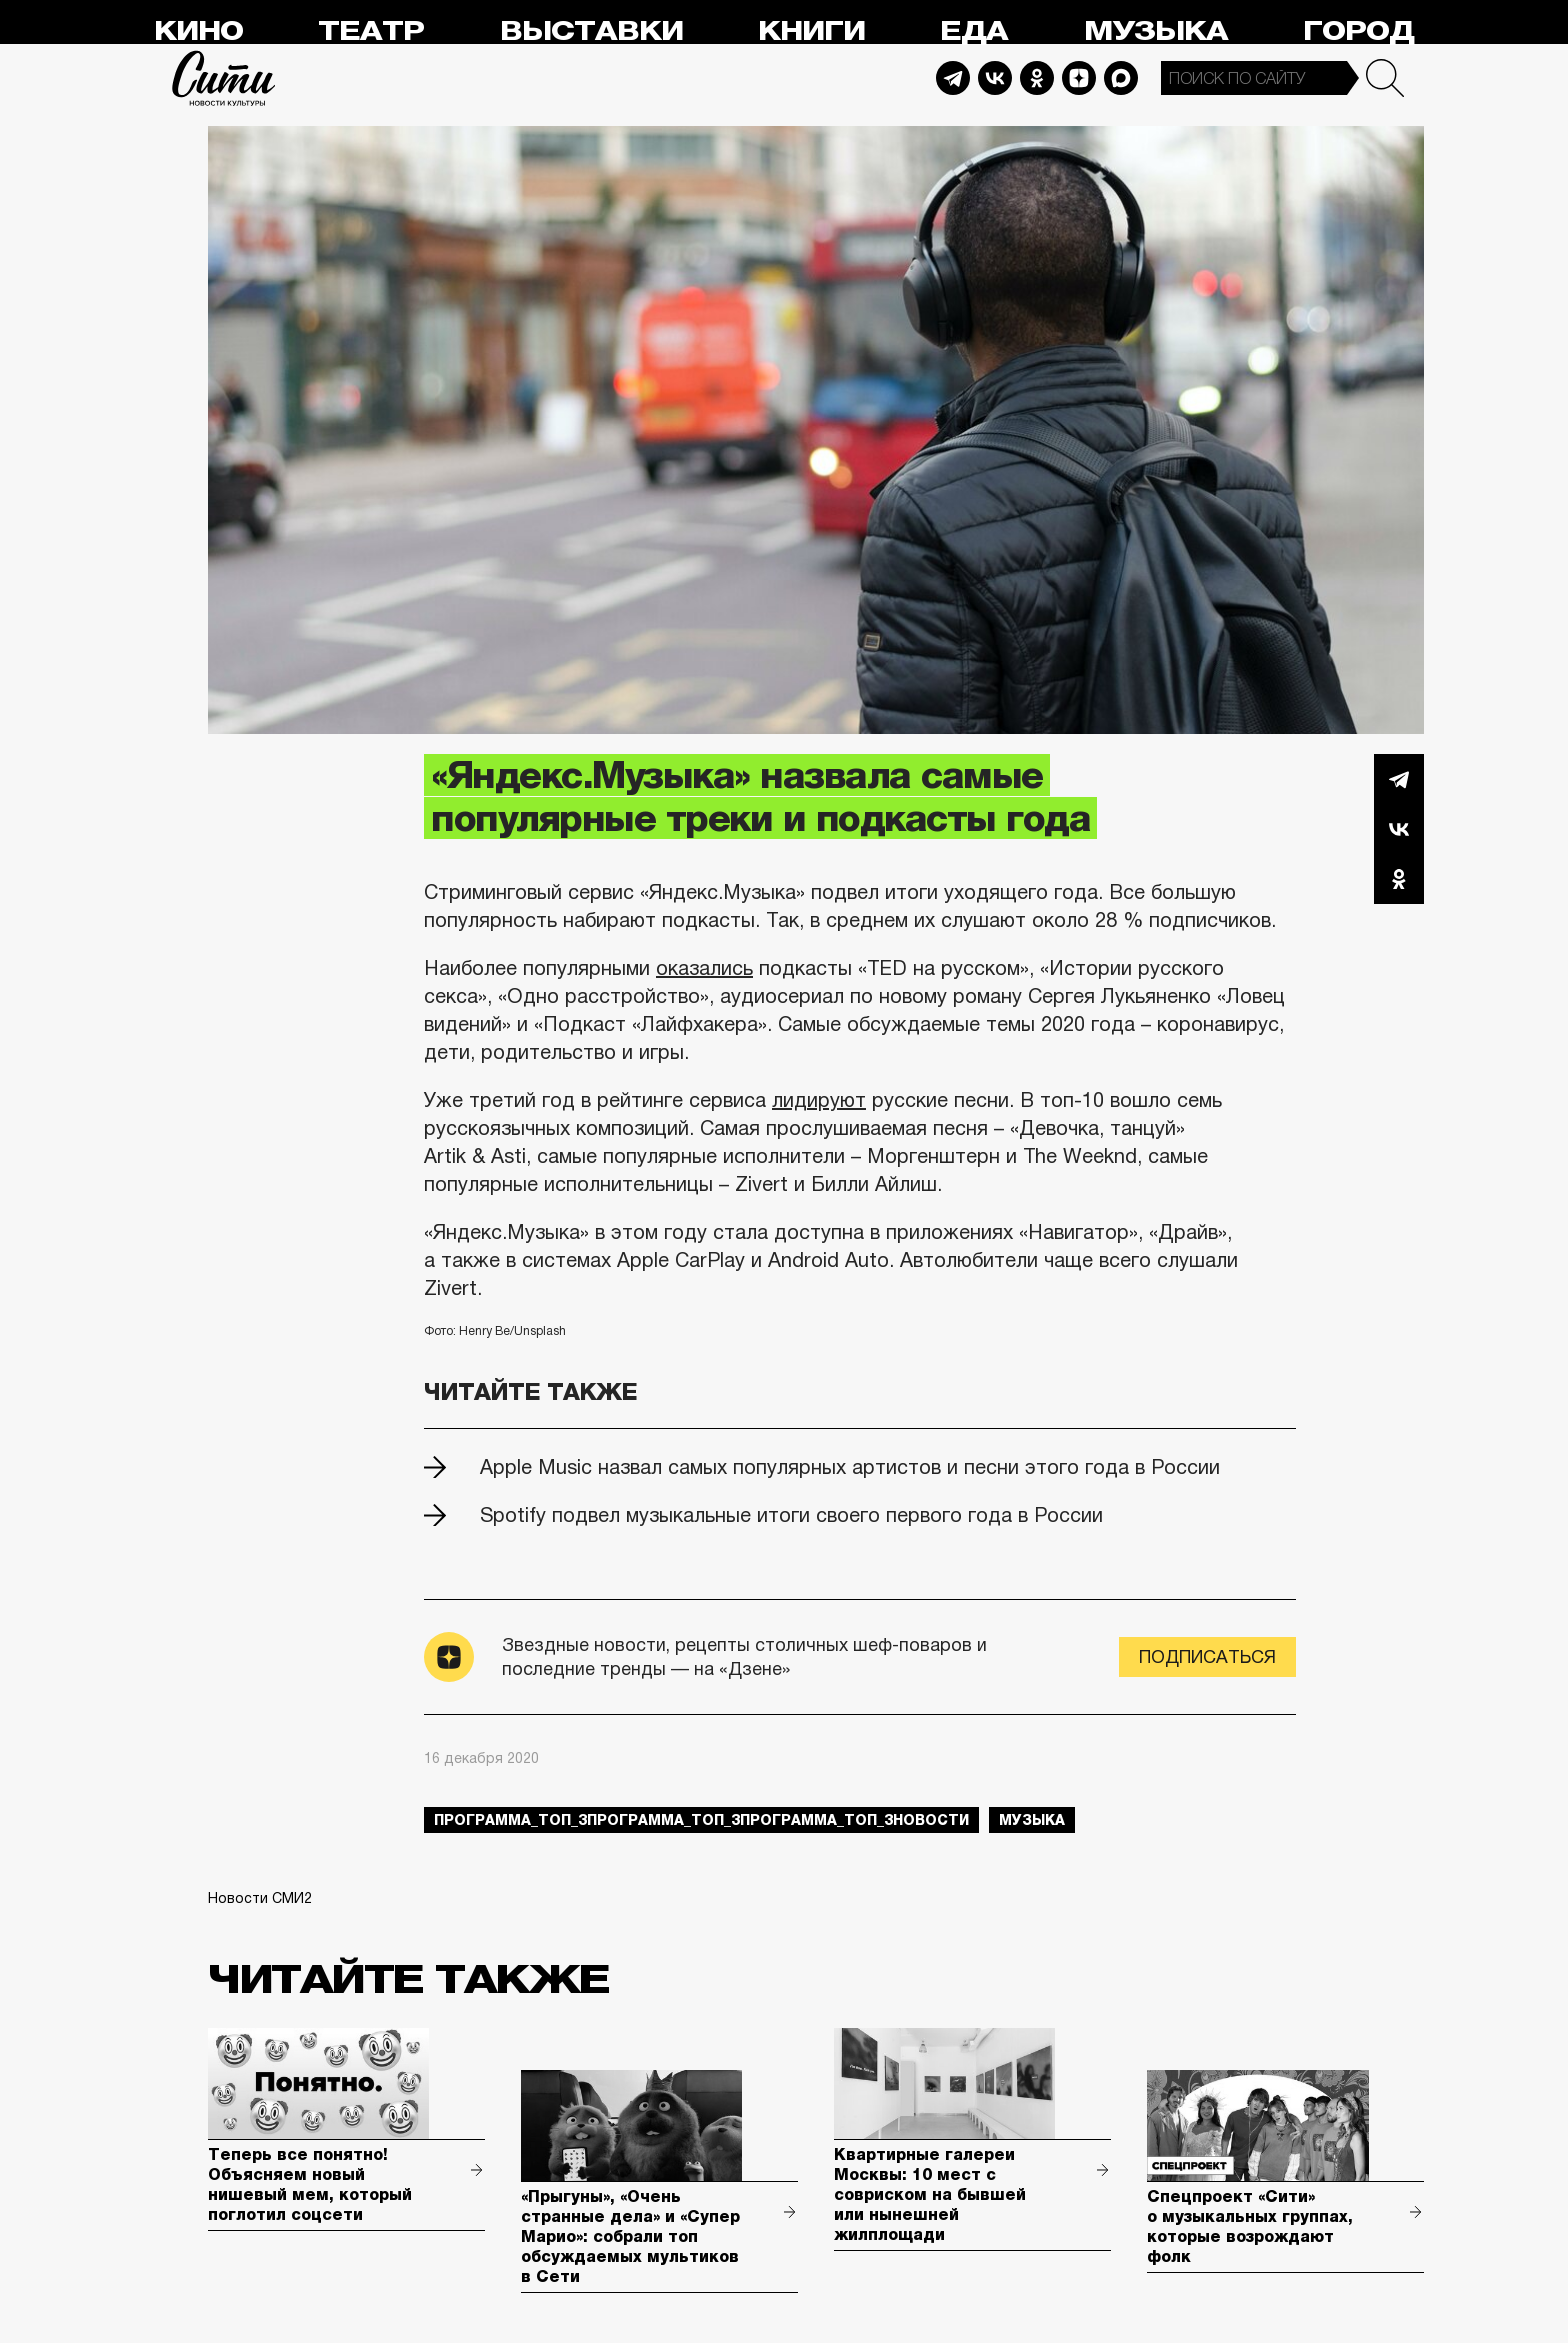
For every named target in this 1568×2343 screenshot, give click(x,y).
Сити (224, 78)
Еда (974, 31)
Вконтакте (1399, 829)
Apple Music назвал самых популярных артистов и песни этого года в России (850, 1467)
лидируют (819, 1100)
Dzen (1079, 78)
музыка (1032, 1820)
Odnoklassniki (1037, 78)
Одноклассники (1399, 879)
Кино (198, 31)
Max (1121, 78)
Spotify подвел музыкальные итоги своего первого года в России (791, 1515)
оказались (704, 968)
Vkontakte (995, 78)
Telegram (953, 78)
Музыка (1156, 31)
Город (1358, 31)
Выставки (591, 31)
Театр (371, 31)
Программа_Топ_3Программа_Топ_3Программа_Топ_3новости (701, 1820)
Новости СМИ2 (260, 1898)
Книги (811, 31)
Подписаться (1207, 1657)
